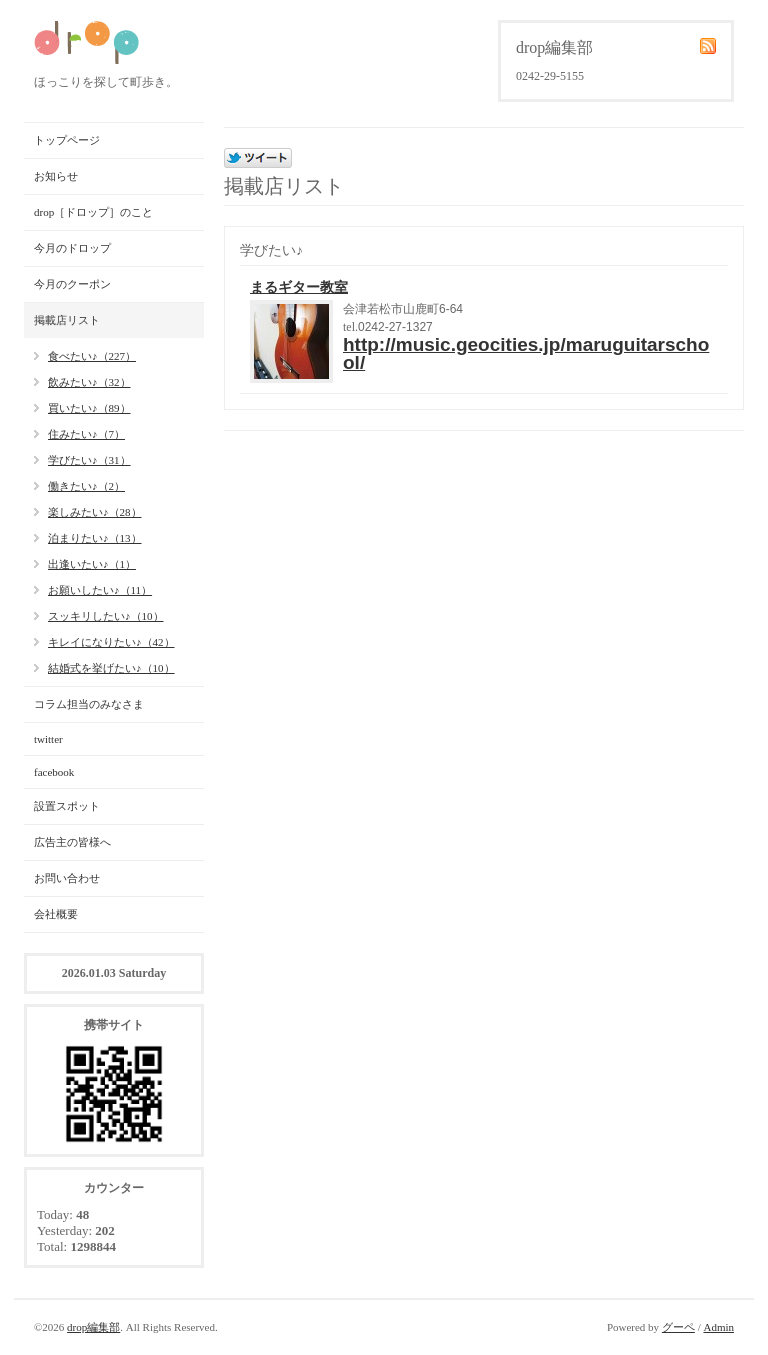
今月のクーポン (72, 284)
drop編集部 (93, 1327)
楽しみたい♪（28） (95, 512)
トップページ (67, 140)
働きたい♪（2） (86, 486)
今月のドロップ (72, 248)
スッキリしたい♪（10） (106, 616)
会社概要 (56, 914)
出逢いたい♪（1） (92, 564)
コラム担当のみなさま (89, 704)
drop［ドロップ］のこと (93, 212)
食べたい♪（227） (92, 356)
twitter (48, 739)
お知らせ (56, 176)
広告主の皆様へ (72, 842)
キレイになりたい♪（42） (111, 642)
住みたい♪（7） (86, 434)
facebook (54, 772)
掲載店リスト (67, 320)
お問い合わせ (67, 878)
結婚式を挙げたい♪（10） (111, 668)
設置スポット (67, 806)
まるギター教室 (299, 287)
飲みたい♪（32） (89, 382)
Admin (718, 1327)
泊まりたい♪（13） (95, 538)
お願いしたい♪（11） (100, 590)
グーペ (678, 1327)
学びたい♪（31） (89, 460)
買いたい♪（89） (89, 408)
